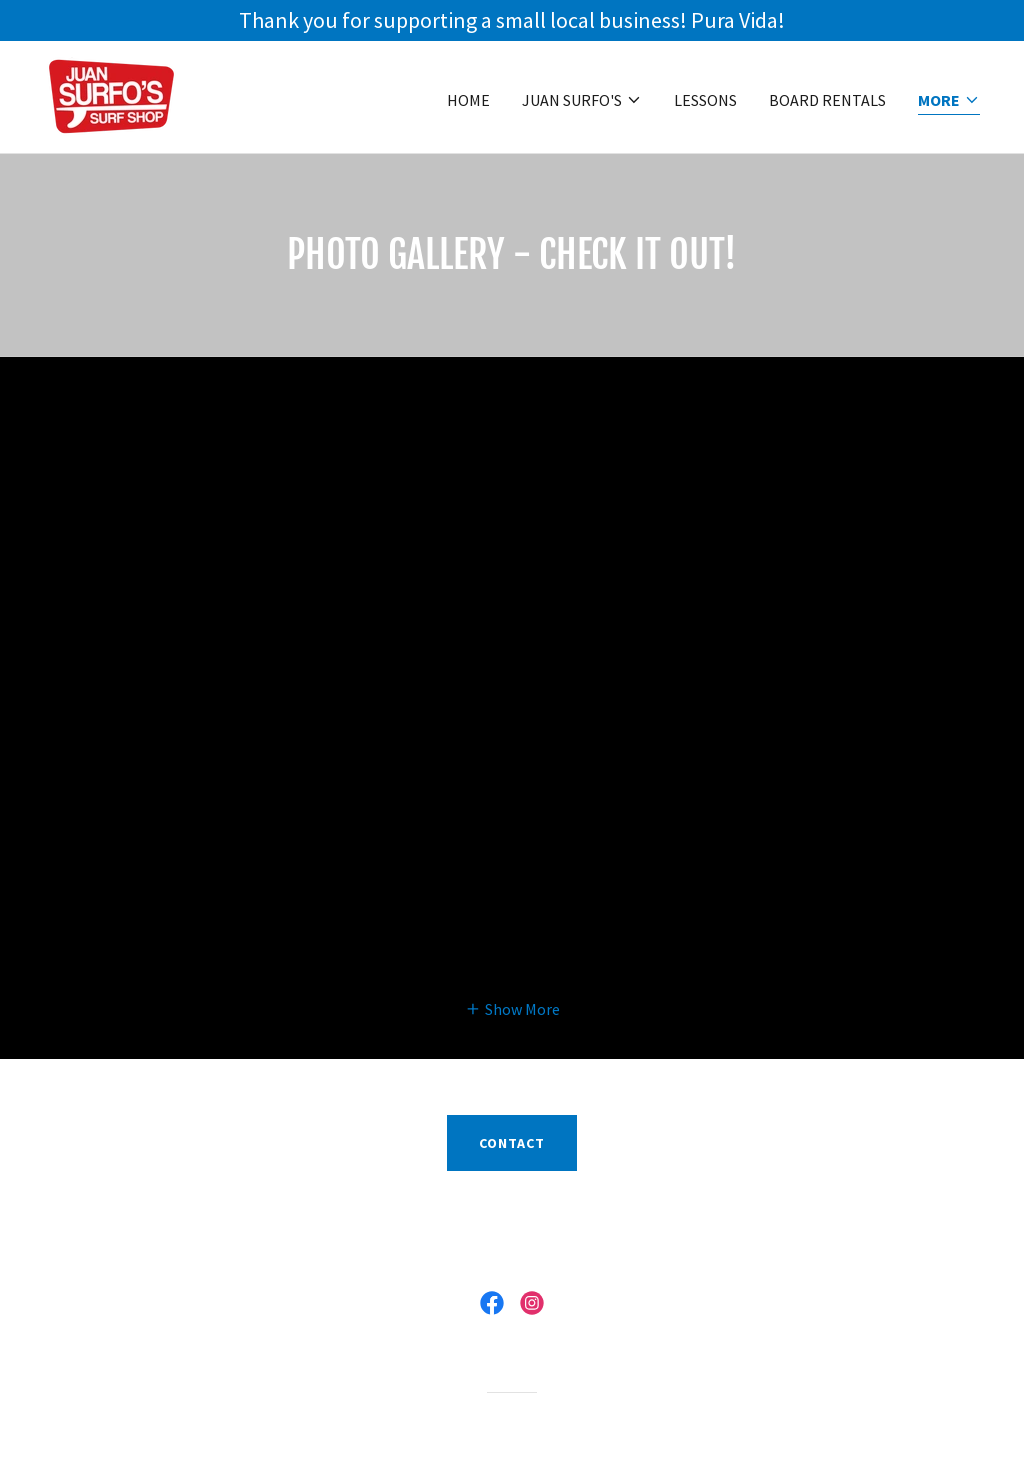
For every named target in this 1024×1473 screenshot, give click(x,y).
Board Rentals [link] (827, 100)
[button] (582, 100)
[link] (111, 95)
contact (512, 1143)
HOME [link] (468, 100)
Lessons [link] (705, 100)
